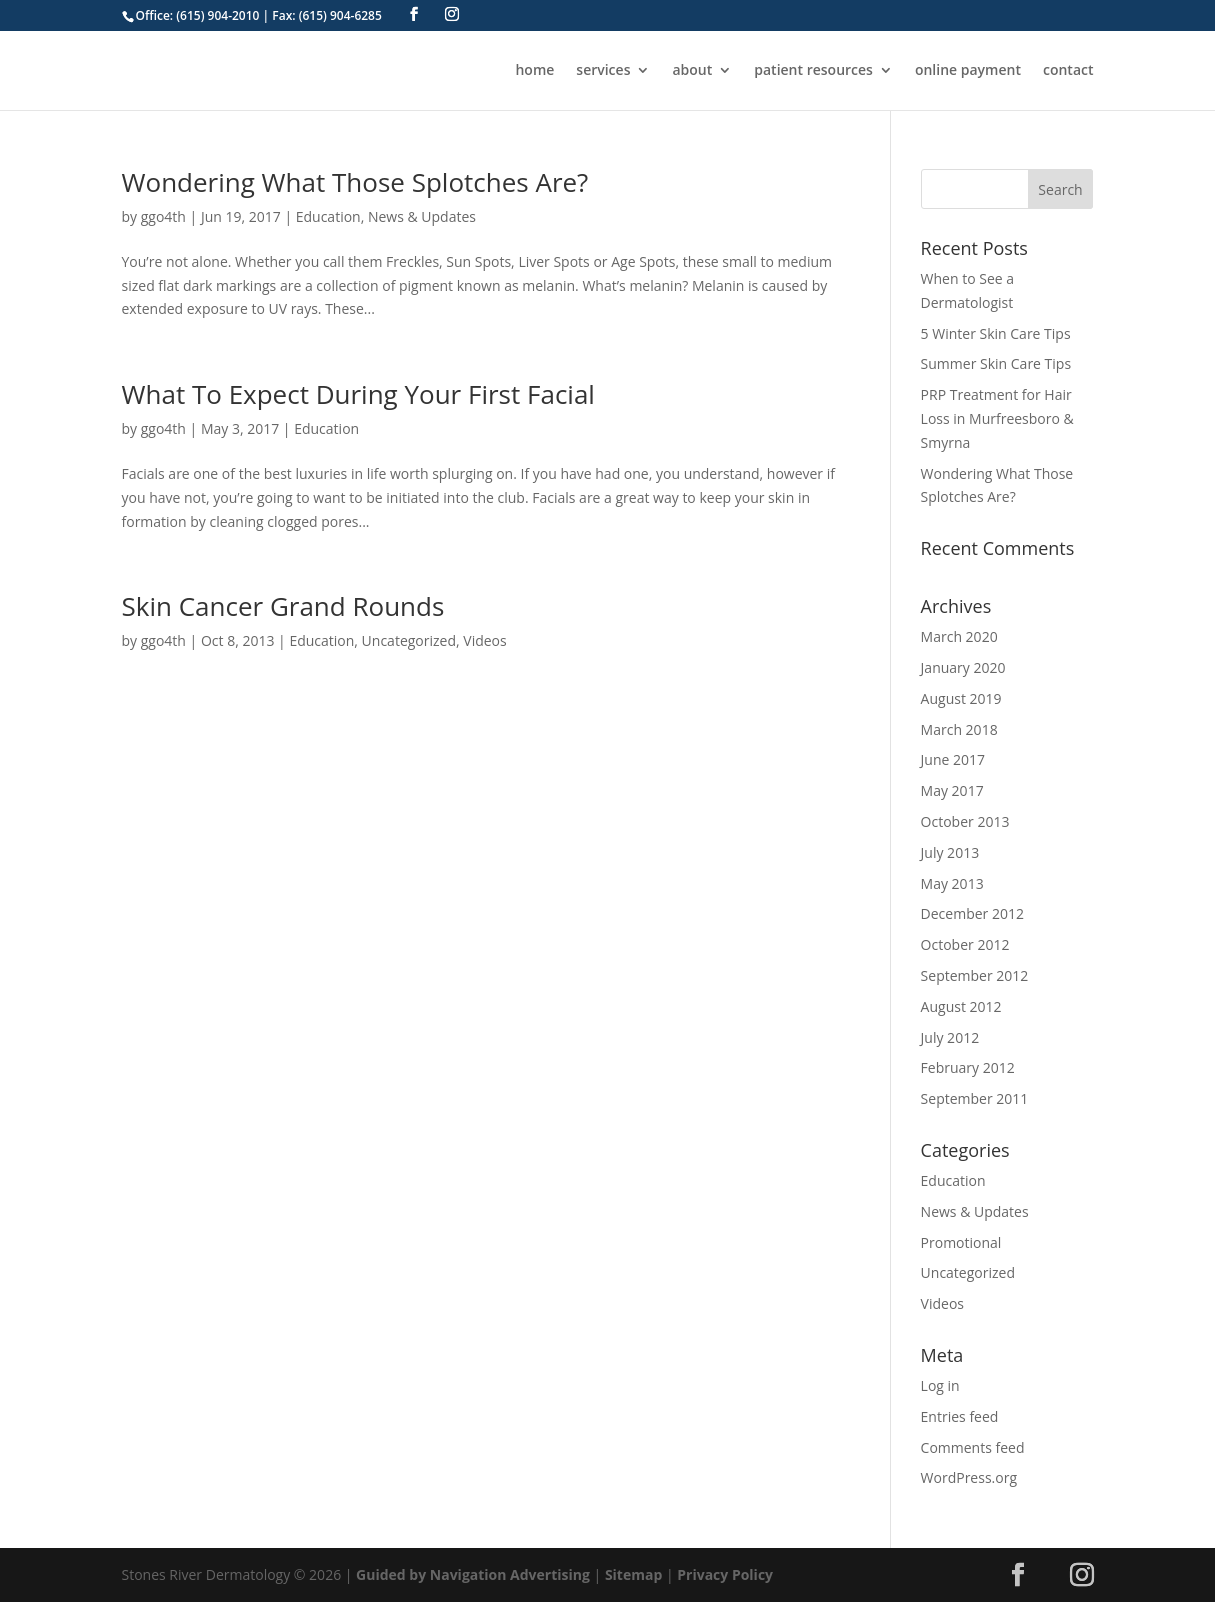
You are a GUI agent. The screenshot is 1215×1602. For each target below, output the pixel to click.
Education (328, 216)
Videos (484, 640)
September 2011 (975, 1098)
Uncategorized (409, 640)
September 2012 (975, 975)
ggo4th (163, 216)
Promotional (961, 1242)
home (534, 71)
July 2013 (950, 852)
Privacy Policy (725, 1574)
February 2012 (968, 1067)
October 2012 (965, 944)
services (603, 71)
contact (1068, 71)
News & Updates (422, 216)
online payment (968, 71)
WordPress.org (969, 1477)
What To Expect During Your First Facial (358, 394)
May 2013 (952, 883)
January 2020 (963, 667)
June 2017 (953, 759)
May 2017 (952, 790)
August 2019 (961, 698)
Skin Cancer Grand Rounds (283, 606)
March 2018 (959, 729)
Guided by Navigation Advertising (473, 1574)
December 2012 (972, 913)
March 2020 (959, 636)
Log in (940, 1385)
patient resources (813, 71)
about (692, 71)
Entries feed (960, 1416)
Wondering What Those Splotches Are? (355, 182)
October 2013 (965, 821)
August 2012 (961, 1006)
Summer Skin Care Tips (996, 363)
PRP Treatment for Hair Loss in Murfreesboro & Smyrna (997, 418)
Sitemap (633, 1574)
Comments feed (973, 1447)
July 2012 (950, 1037)
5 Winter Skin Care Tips (996, 333)
